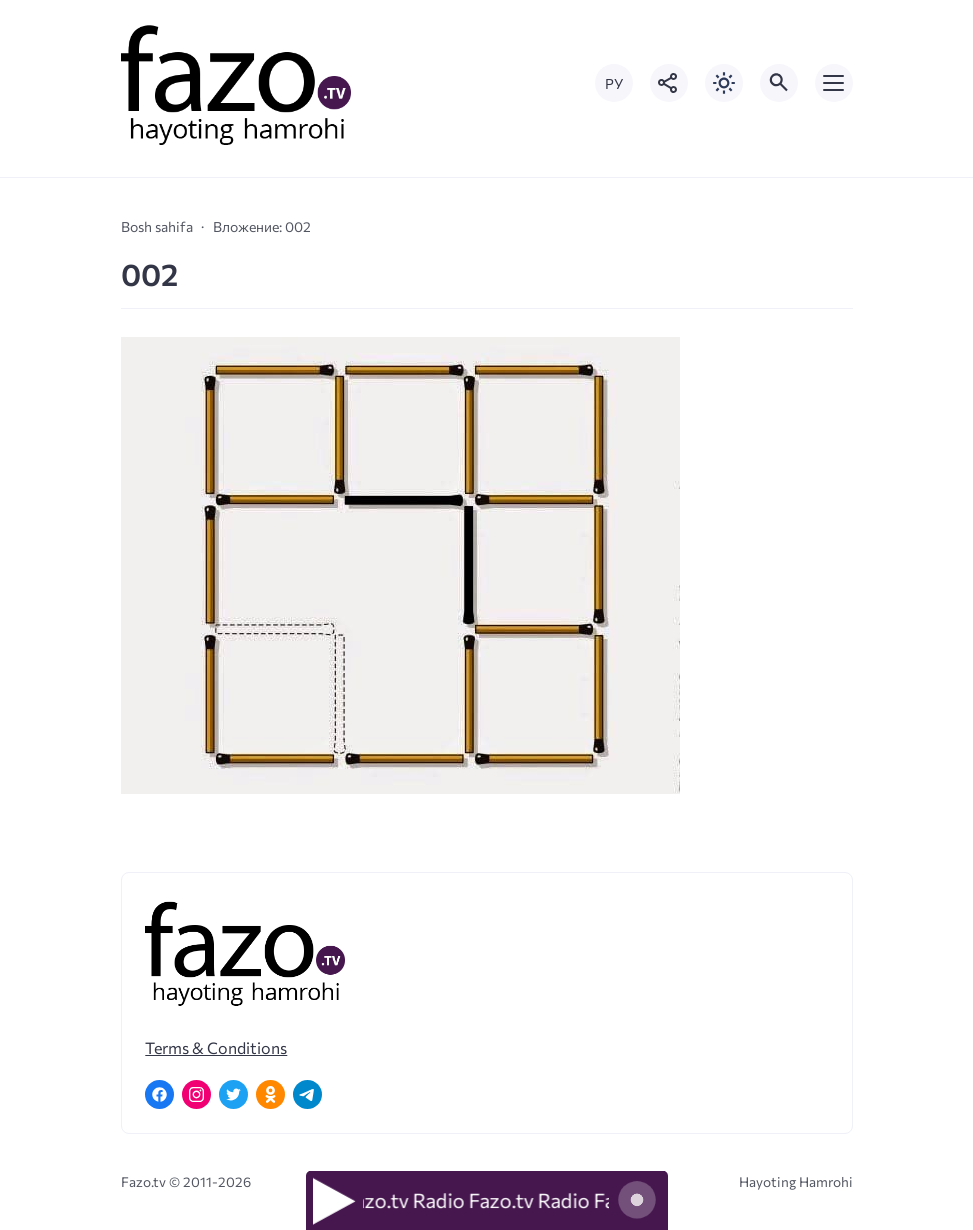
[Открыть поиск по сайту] (779, 83)
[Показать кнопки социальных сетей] (669, 83)
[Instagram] (196, 1094)
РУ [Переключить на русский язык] (614, 83)
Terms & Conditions (216, 1047)
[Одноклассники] (270, 1094)
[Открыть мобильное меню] (834, 83)
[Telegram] (307, 1094)
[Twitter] (233, 1094)
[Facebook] (159, 1094)
